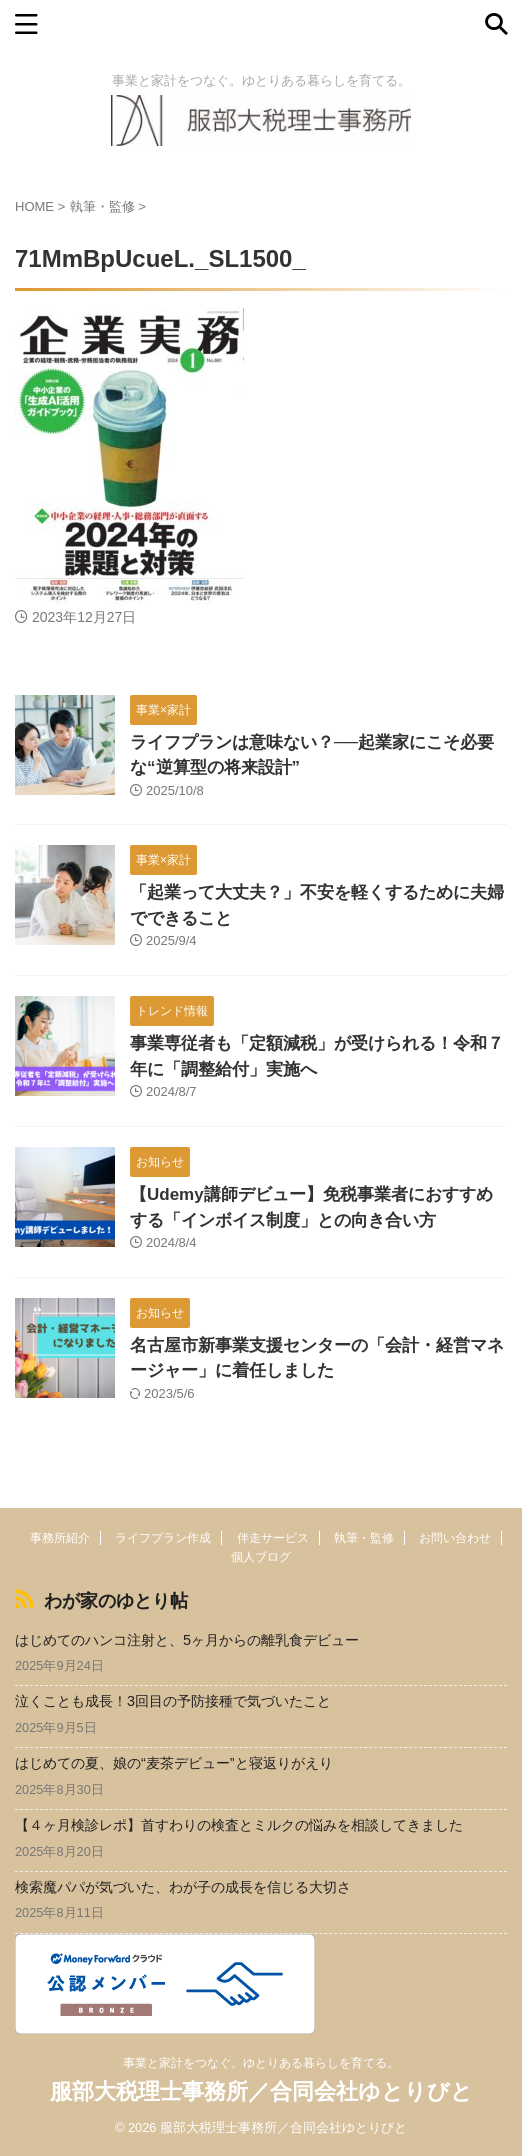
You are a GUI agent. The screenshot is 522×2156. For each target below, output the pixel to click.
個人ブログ (261, 1557)
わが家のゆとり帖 (116, 1601)
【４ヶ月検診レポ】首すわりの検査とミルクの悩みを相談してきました (239, 1825)
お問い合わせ (455, 1538)
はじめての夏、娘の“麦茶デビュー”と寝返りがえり (174, 1763)
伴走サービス (273, 1538)
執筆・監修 (364, 1538)
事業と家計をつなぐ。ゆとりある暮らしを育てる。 (261, 2063)
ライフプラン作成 (163, 1538)
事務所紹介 (60, 1538)
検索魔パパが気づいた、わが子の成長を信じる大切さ (183, 1887)
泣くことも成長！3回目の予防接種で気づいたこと (173, 1701)
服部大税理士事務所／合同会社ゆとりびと (261, 2091)
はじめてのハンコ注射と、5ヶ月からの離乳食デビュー (187, 1640)
